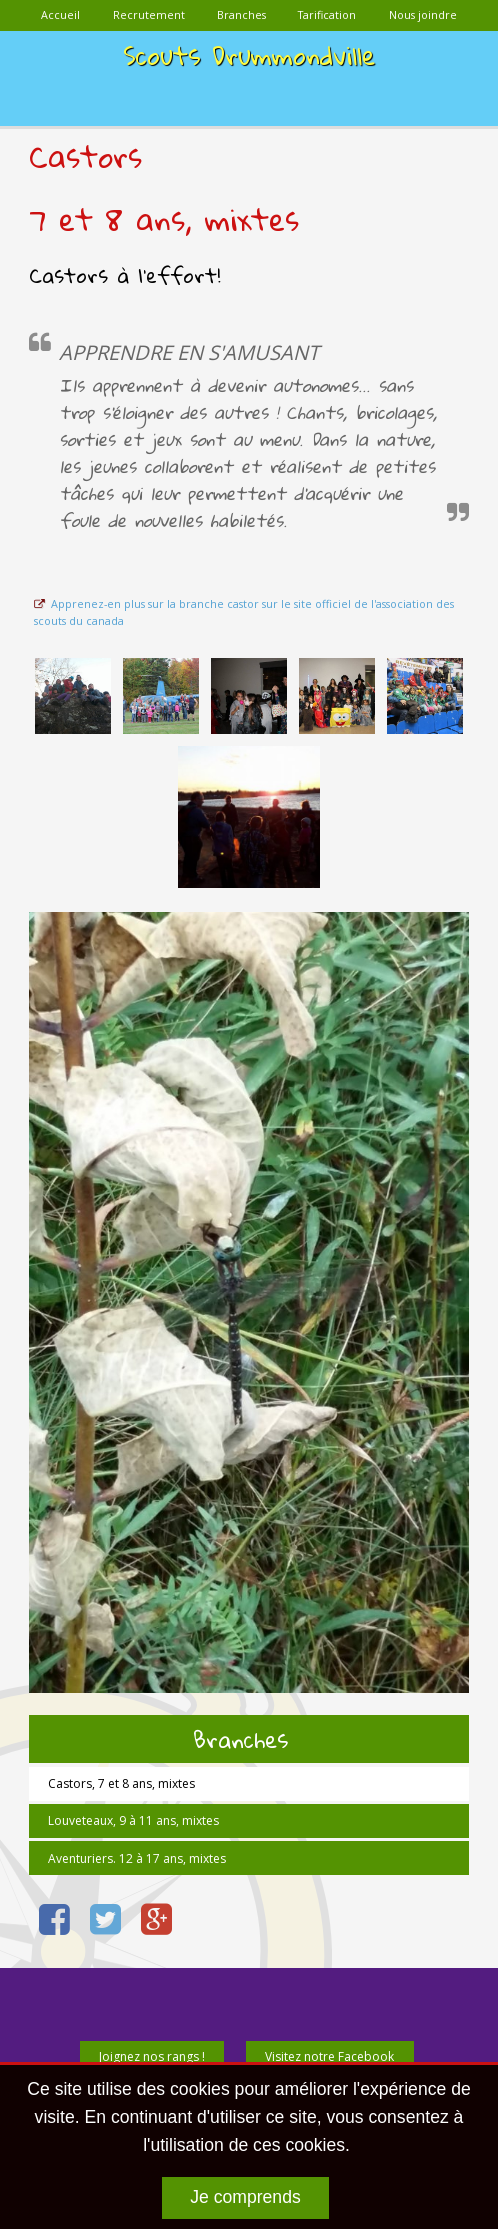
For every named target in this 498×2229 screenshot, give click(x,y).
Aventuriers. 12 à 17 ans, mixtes (137, 1858)
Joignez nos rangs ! (152, 2056)
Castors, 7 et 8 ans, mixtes (121, 1783)
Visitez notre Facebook (329, 2056)
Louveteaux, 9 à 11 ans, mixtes (133, 1820)
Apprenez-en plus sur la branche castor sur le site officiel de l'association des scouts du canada (243, 612)
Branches (240, 1739)
